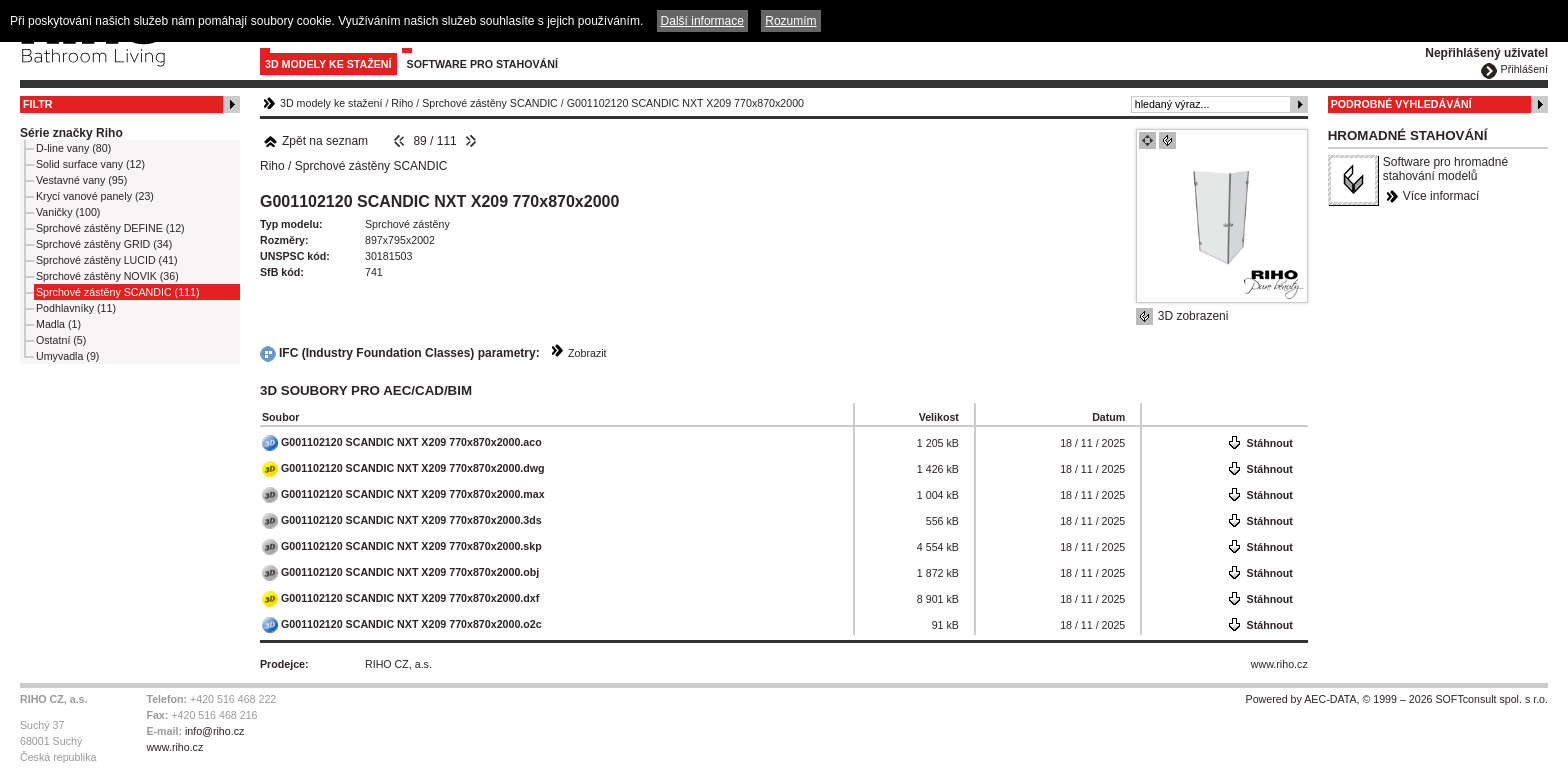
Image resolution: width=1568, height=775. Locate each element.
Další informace (702, 21)
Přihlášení (1524, 69)
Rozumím (790, 21)
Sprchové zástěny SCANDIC (490, 103)
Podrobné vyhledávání (1401, 104)
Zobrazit (587, 353)
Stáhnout (1270, 443)
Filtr (37, 104)
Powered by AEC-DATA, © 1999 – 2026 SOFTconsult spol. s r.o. (1397, 699)
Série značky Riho (71, 133)
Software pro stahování (482, 64)
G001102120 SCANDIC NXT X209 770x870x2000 (685, 103)
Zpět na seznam (315, 141)
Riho (402, 103)
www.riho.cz (1279, 664)
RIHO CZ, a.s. (398, 664)
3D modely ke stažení (328, 64)
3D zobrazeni (1193, 316)
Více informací (1441, 196)
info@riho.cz (214, 731)
